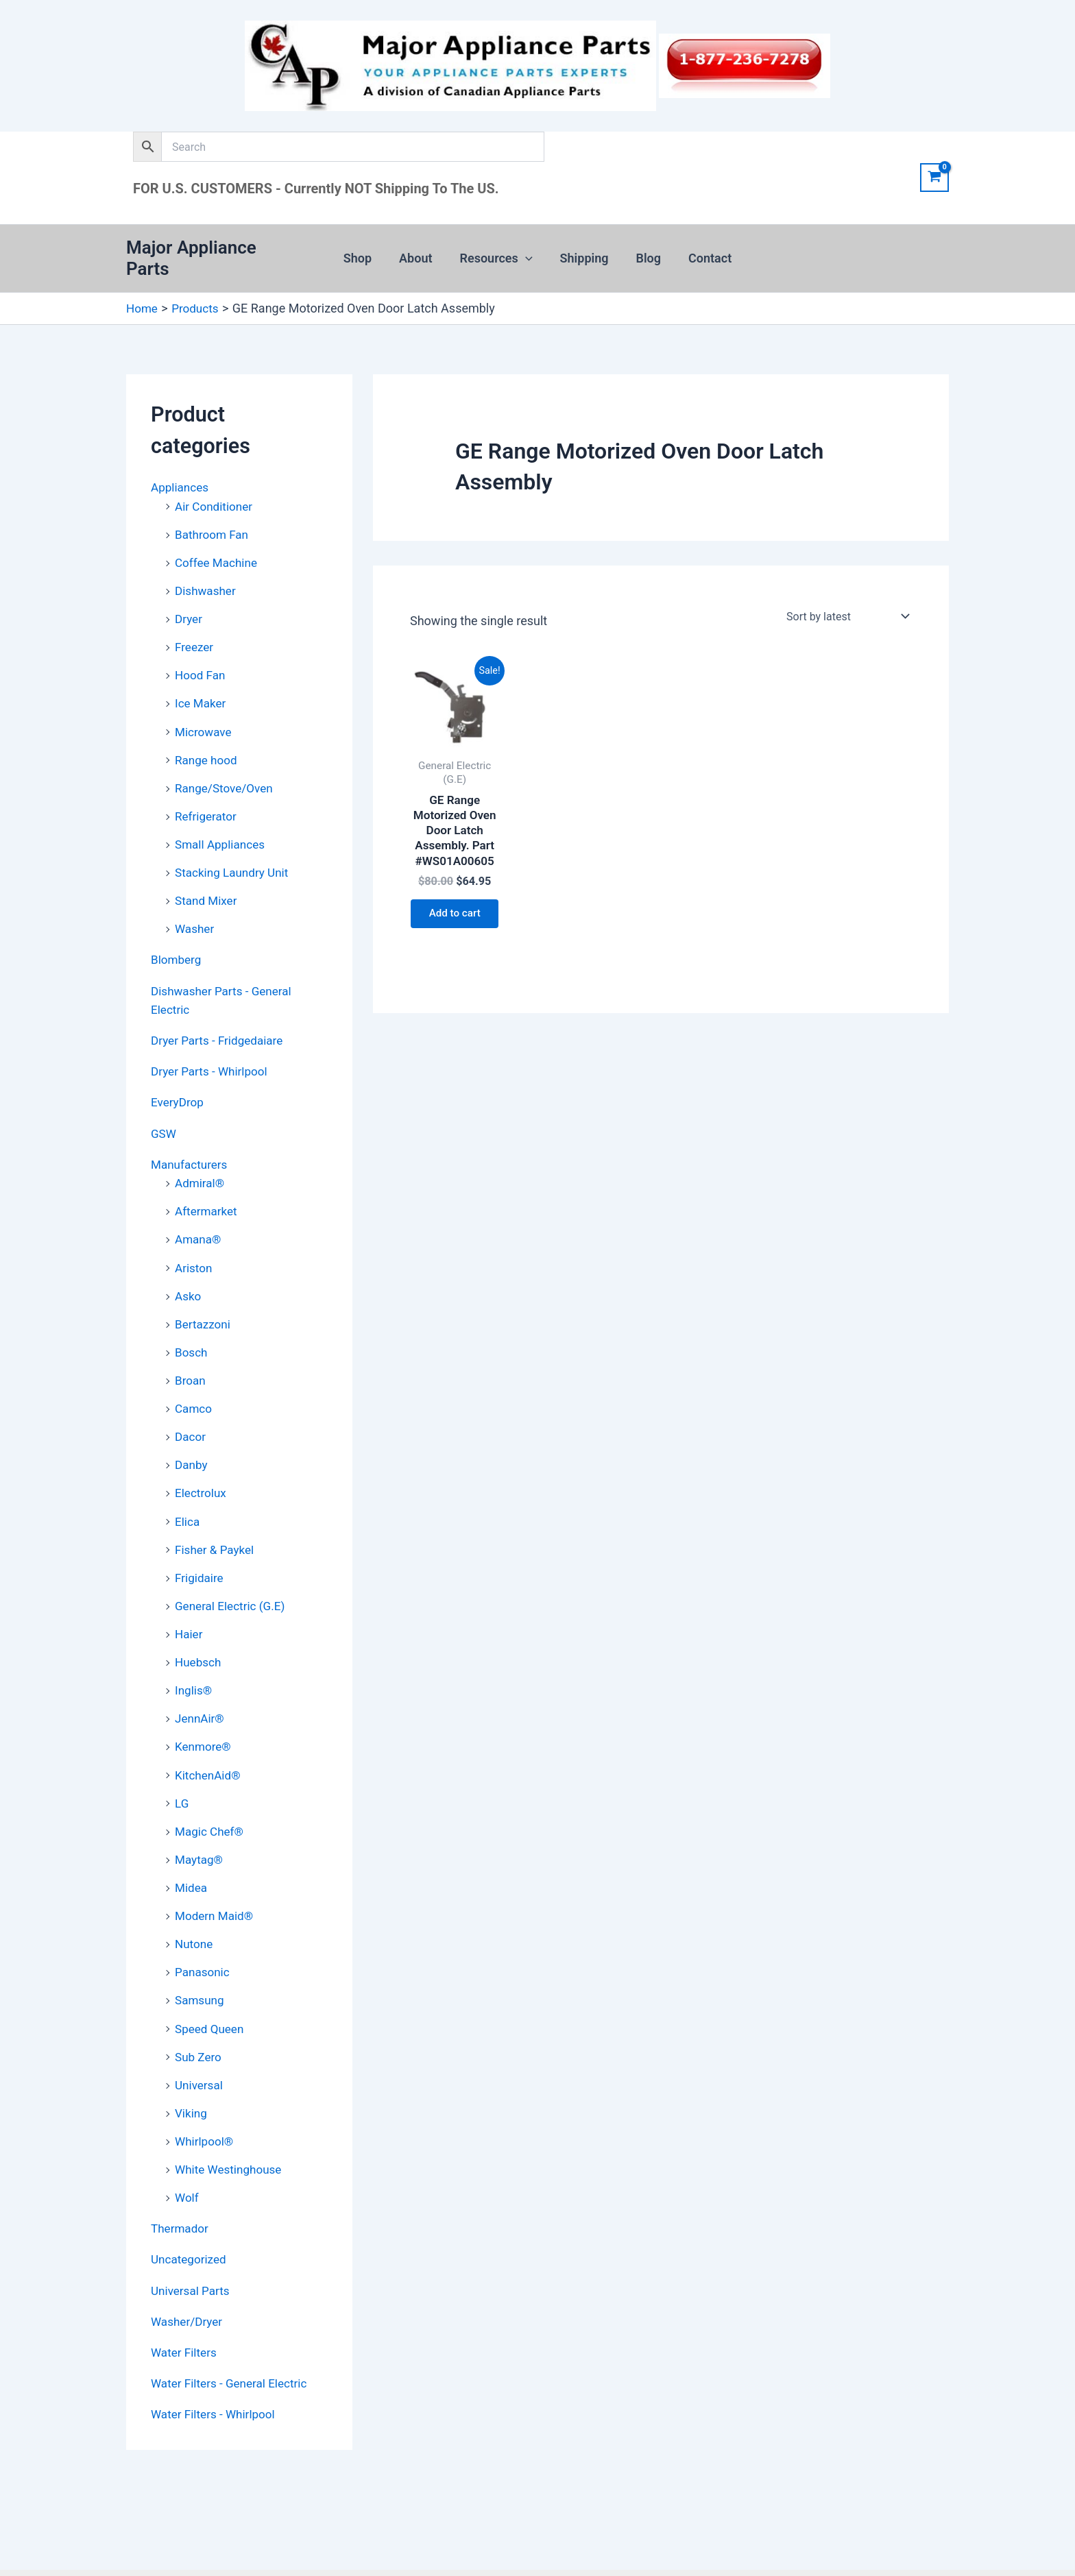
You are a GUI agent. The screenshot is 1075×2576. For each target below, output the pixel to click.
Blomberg (177, 939)
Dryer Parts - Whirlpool (212, 1049)
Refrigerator (207, 797)
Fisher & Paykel (216, 1520)
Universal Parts (192, 2250)
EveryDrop (178, 1080)
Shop (364, 252)
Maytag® (200, 1826)
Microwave (204, 714)
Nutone (195, 1908)
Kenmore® (204, 1715)
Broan (191, 1353)
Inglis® (194, 1659)
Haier (189, 1603)
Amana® (199, 1215)
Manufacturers (191, 1141)
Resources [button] (497, 252)
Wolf (187, 2159)
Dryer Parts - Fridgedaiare (220, 1019)
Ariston (194, 1242)
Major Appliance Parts (215, 251)
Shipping (583, 252)
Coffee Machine (218, 548)
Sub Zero (199, 2020)
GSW (164, 1110)
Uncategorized (190, 2220)
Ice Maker (201, 686)
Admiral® (201, 1159)
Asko (188, 1270)
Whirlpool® (206, 2103)
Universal (200, 2048)
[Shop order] (846, 603)
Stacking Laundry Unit (234, 853)
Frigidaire (200, 1548)
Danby (192, 1437)
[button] (527, 252)
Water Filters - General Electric (233, 2342)
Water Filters (185, 2311)
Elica (188, 1492)
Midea (192, 1853)
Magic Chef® (211, 1797)
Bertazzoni (204, 1298)
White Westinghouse (231, 2131)
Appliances (181, 474)
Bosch (192, 1326)
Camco (194, 1381)
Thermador (181, 2189)
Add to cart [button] (455, 913)
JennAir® (201, 1686)
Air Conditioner (215, 492)
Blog (644, 252)
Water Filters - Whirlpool (216, 2372)
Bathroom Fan (213, 520)
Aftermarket (208, 1187)
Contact (703, 252)
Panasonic (203, 1937)
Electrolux (202, 1464)
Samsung (201, 1964)
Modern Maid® (216, 1881)
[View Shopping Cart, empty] (934, 177)
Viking (191, 2075)
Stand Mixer (207, 881)
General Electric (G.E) (233, 1575)
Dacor (191, 1409)
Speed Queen (211, 1992)
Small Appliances (222, 825)
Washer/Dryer (188, 2281)
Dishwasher (207, 575)
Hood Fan (201, 659)
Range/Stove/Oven (226, 770)
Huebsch (199, 1631)
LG (182, 1770)
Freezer (195, 631)
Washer (195, 908)
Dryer (189, 603)
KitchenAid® (209, 1742)
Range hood (208, 742)
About (419, 252)
